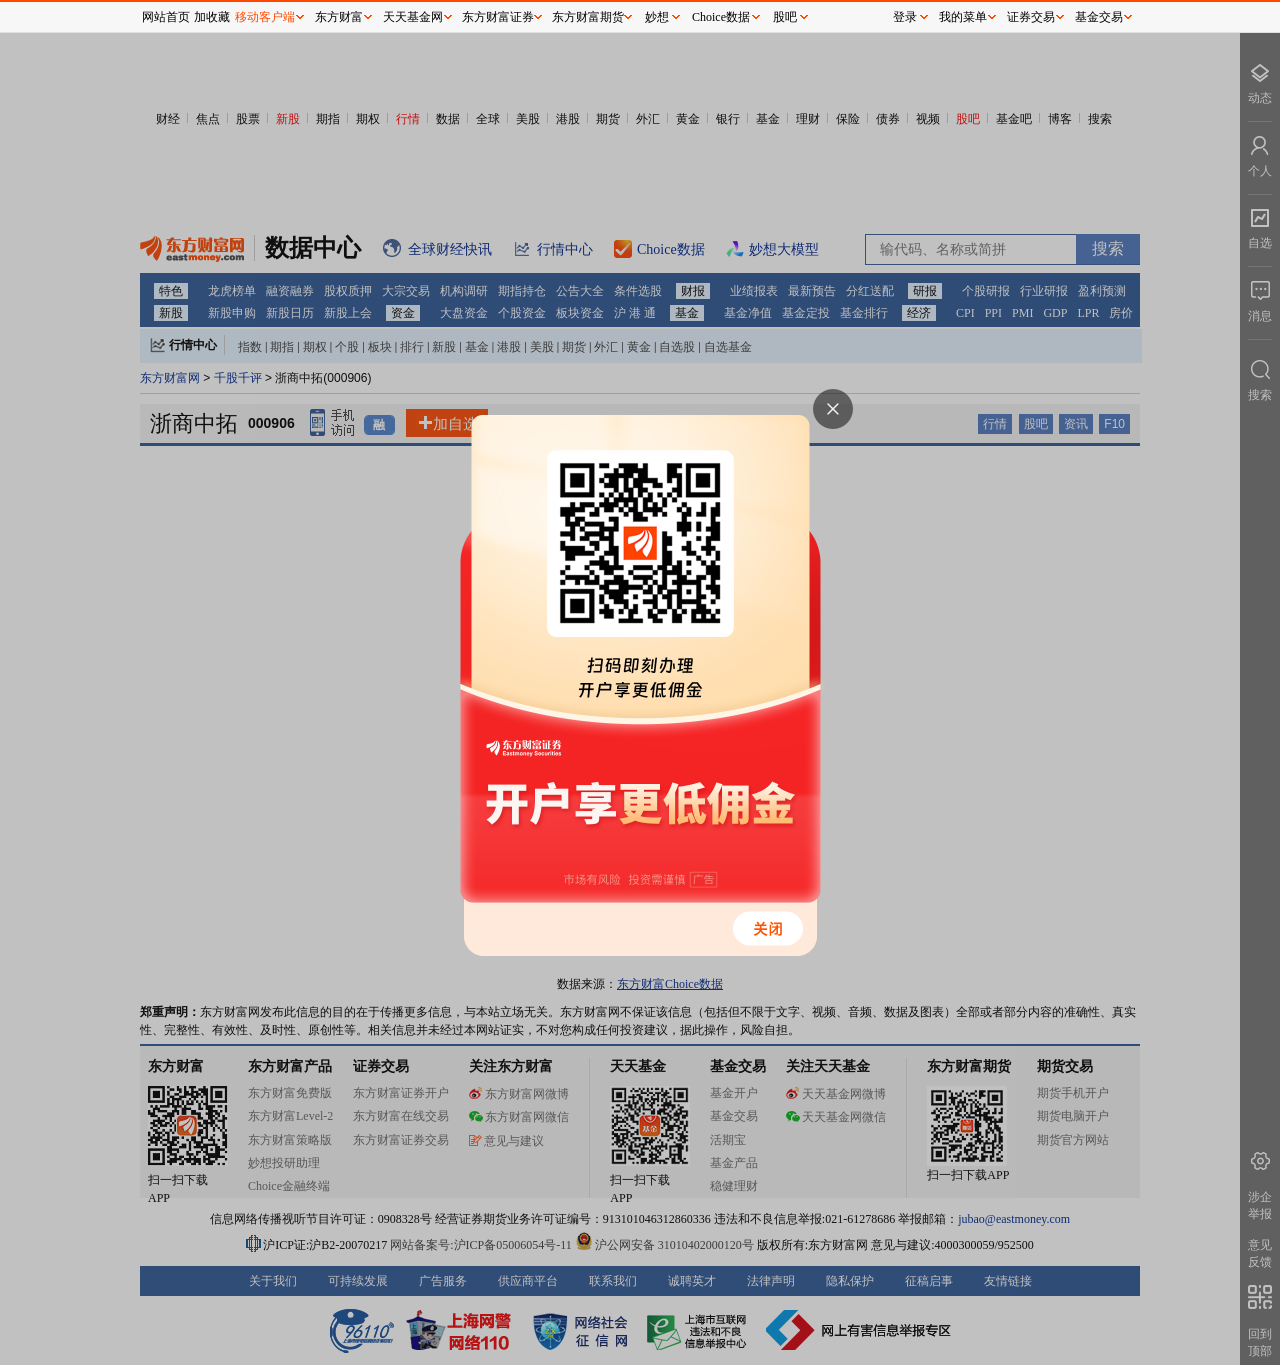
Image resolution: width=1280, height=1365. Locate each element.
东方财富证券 (498, 17)
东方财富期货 (588, 17)
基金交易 (1099, 17)
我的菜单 (963, 17)
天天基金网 (413, 17)
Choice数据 (721, 17)
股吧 (785, 17)
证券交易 (1031, 17)
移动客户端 (265, 17)
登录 (905, 17)
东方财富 (339, 17)
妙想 (657, 17)
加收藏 (212, 17)
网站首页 (166, 17)
